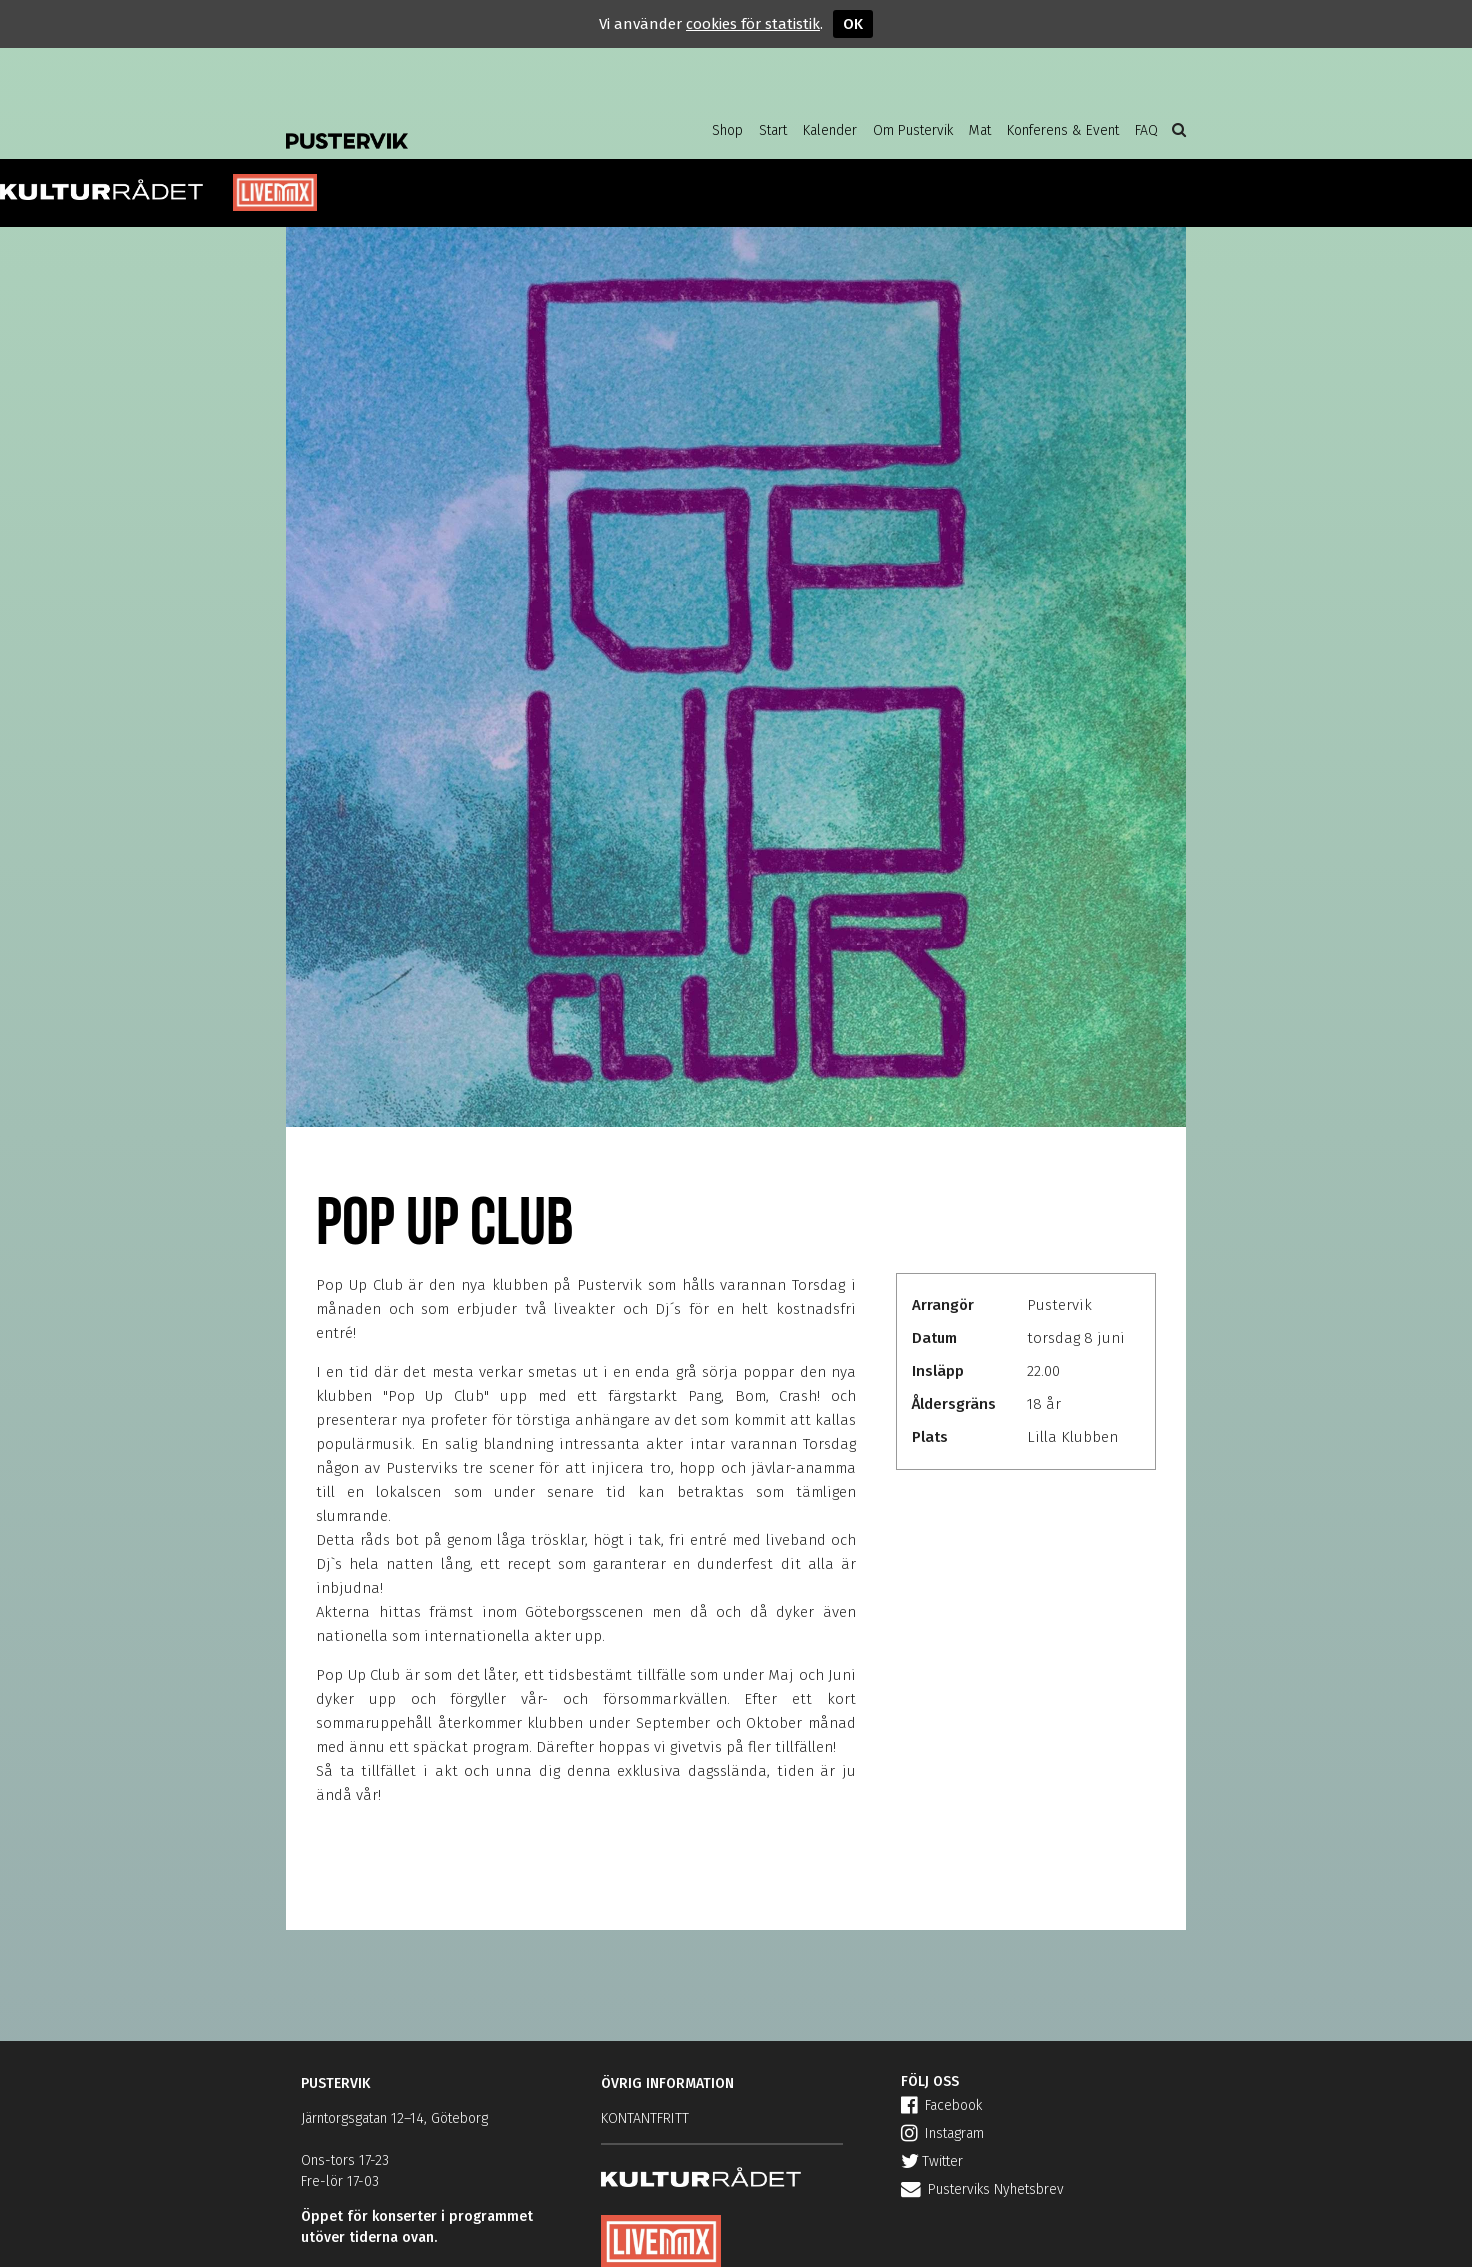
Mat (980, 130)
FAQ (1146, 130)
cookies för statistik (753, 24)
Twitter (932, 2161)
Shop (727, 130)
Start (773, 130)
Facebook (941, 2105)
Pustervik (446, 125)
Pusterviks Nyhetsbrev (982, 2189)
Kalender (830, 130)
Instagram (942, 2133)
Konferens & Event (1063, 130)
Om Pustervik (913, 130)
